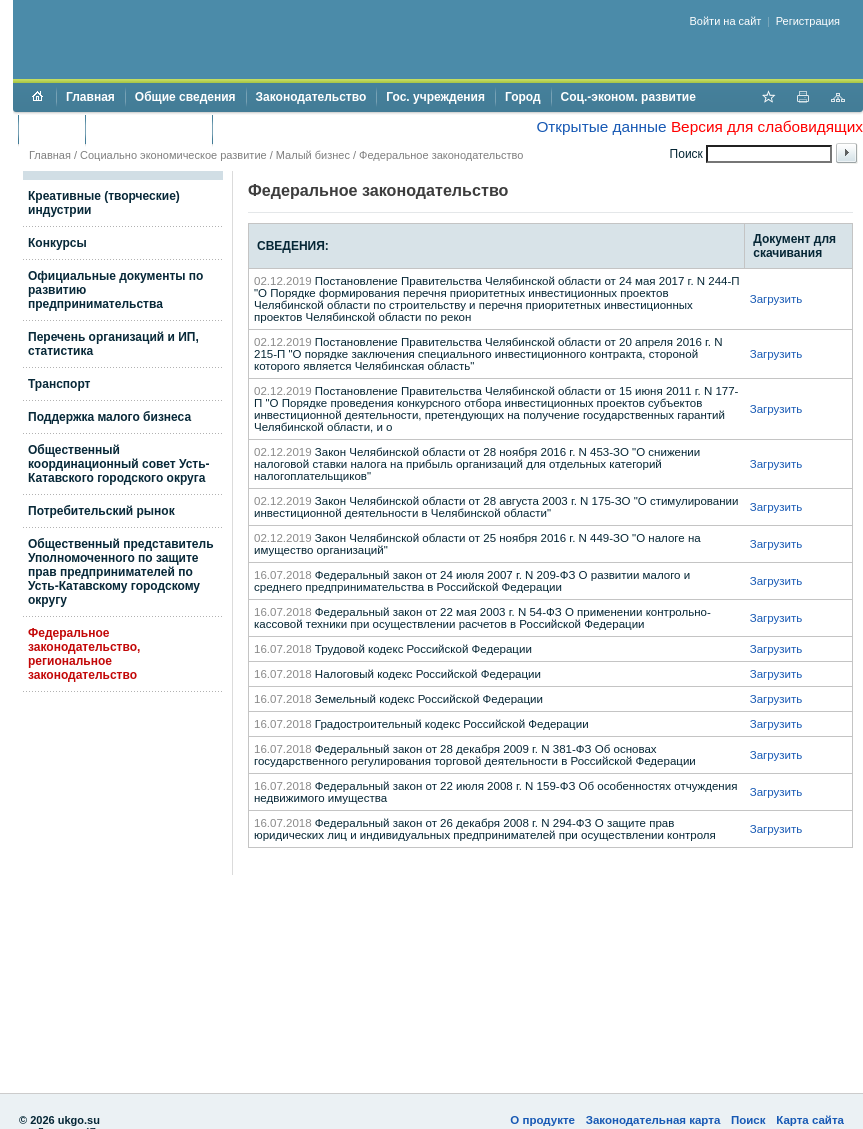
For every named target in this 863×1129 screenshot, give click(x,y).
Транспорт (59, 384)
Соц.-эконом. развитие (628, 97)
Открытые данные (601, 126)
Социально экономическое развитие (173, 155)
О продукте (542, 1120)
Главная (90, 97)
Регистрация (808, 21)
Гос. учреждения (435, 97)
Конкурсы (57, 243)
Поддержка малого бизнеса (109, 417)
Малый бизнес (313, 155)
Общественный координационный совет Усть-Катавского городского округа (119, 464)
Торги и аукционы (148, 129)
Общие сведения (185, 97)
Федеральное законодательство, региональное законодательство (84, 654)
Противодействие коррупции (308, 129)
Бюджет (51, 129)
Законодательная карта (653, 1120)
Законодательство (311, 97)
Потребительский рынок (101, 511)
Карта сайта (810, 1120)
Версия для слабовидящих (767, 126)
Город (523, 97)
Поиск (748, 1120)
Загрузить (776, 299)
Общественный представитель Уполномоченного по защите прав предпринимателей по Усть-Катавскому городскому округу (121, 572)
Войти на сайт (726, 21)
